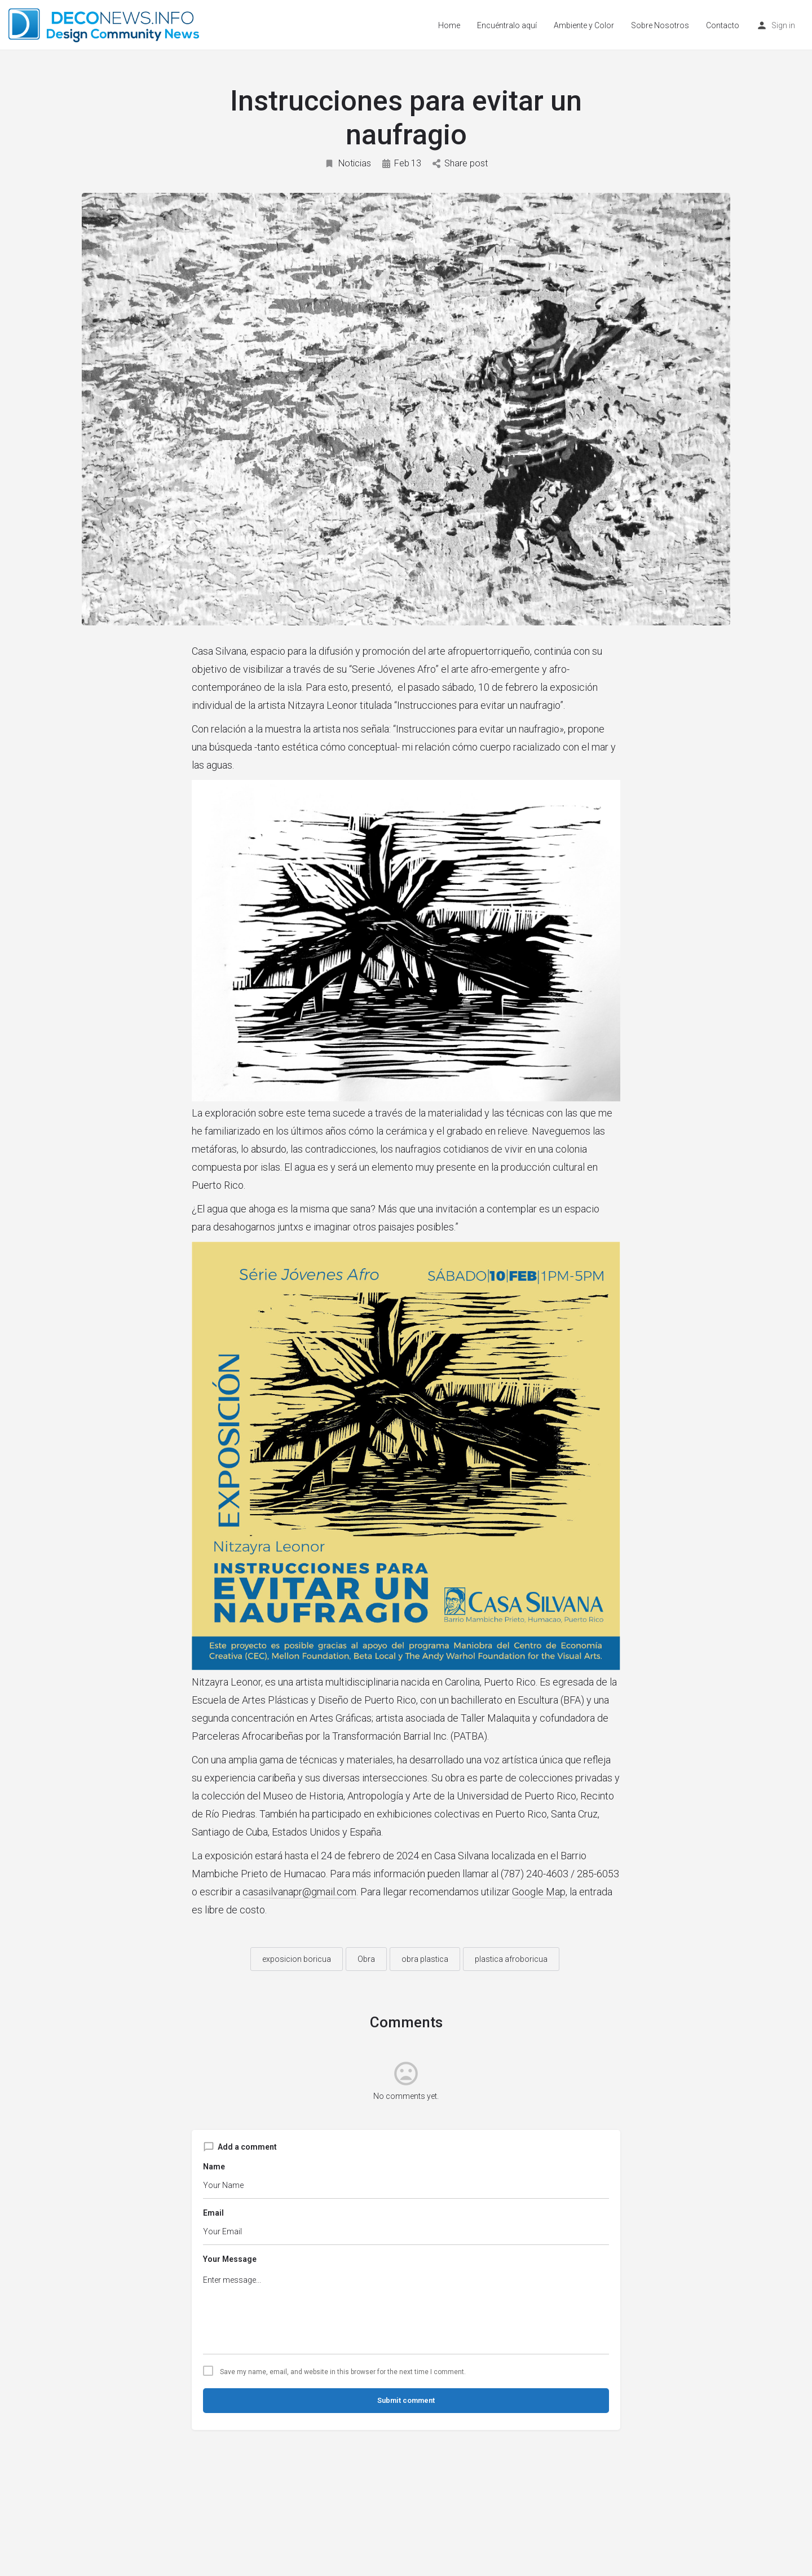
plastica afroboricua (511, 1959)
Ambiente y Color (584, 25)
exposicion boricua (296, 1959)
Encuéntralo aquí (507, 25)
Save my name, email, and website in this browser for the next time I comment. (343, 2371)
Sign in (783, 25)
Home (449, 25)
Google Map (539, 1892)
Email (213, 2212)
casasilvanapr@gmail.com (299, 1892)
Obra (366, 1959)
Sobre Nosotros (660, 25)
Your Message (230, 2259)
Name (214, 2166)
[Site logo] (105, 24)
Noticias (347, 163)
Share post (460, 163)
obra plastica (424, 1959)
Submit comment (406, 2400)
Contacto (722, 25)
